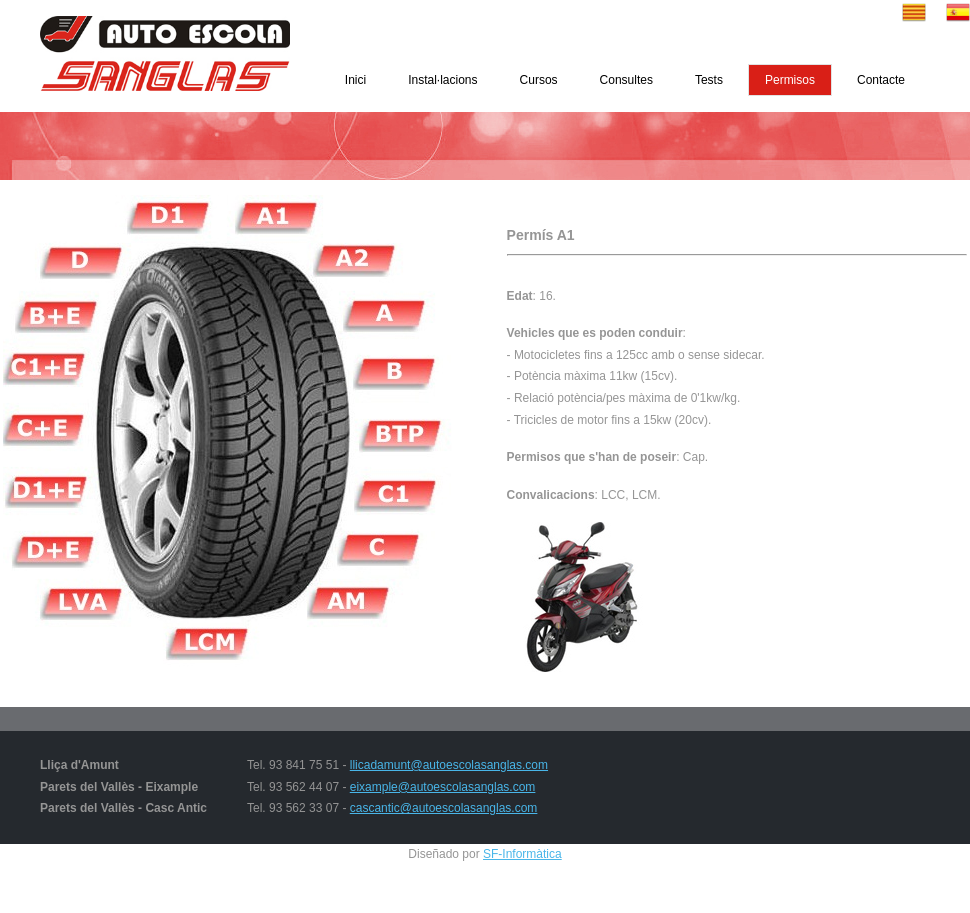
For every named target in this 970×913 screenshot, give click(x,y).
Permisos (790, 80)
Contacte (881, 80)
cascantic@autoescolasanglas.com (444, 808)
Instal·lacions (442, 80)
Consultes (626, 80)
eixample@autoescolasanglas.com (443, 787)
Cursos (539, 80)
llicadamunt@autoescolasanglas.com (449, 765)
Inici (355, 80)
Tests (709, 80)
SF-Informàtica (522, 854)
